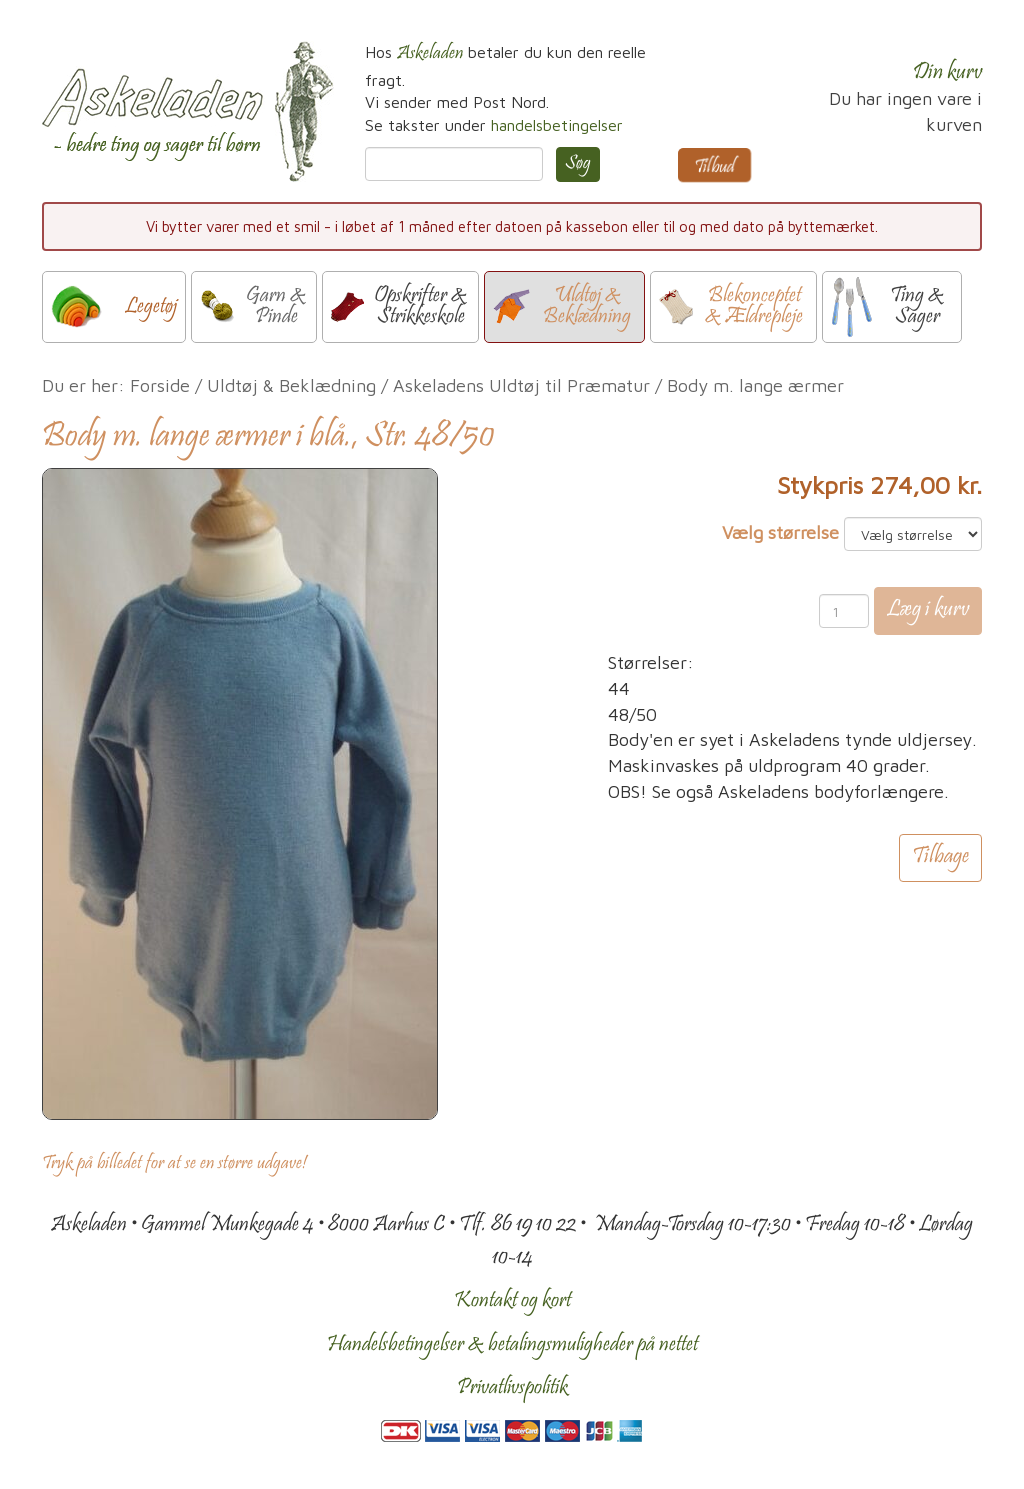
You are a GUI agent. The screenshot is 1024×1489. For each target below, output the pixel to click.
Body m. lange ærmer (755, 385)
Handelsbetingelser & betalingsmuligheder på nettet (512, 1345)
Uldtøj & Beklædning (291, 385)
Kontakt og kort (512, 1301)
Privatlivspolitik (512, 1388)
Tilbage (940, 859)
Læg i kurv (928, 611)
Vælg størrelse (780, 532)
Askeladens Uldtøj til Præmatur (521, 385)
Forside (160, 385)
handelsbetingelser (557, 125)
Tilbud (714, 167)
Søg (578, 164)
